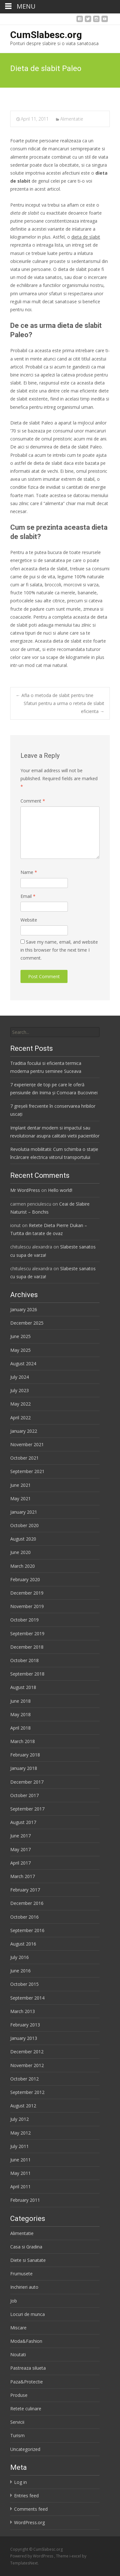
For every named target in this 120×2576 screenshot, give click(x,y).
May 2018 (20, 1714)
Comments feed (31, 2509)
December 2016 (27, 1903)
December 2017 (27, 1782)
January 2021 (23, 1512)
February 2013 (25, 2025)
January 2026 (23, 1309)
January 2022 (23, 1431)
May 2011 (20, 2173)
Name (28, 872)
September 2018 (27, 1674)
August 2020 (23, 1539)
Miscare (18, 2328)
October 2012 (24, 2079)
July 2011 (19, 2146)
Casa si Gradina (26, 2247)
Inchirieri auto (24, 2287)
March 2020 (22, 1566)
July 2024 (19, 1377)
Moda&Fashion (26, 2341)
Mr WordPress (25, 1190)
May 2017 (20, 1849)
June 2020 (20, 1552)
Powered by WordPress (32, 2556)
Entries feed (26, 2496)
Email (28, 896)
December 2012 (27, 2052)
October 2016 (24, 1917)
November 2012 (27, 2065)
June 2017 (20, 1836)
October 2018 (24, 1660)
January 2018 (23, 1768)
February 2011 (25, 2200)
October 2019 (24, 1620)
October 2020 (24, 1525)
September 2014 (27, 1998)
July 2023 (19, 1390)
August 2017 (23, 1822)
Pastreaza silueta (28, 2368)
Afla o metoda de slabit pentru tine (54, 695)
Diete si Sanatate (28, 2260)
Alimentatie (71, 119)
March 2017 (22, 1876)
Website (28, 920)
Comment (32, 801)
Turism (17, 2435)
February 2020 (25, 1579)
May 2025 (20, 1350)
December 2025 (27, 1323)
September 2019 (27, 1633)
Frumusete (21, 2274)
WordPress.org (29, 2522)
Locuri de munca (27, 2314)
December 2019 (27, 1593)
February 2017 (25, 1890)
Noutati (18, 2354)
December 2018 (27, 1647)
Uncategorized (25, 2449)
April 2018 (20, 1728)
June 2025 (20, 1336)
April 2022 (20, 1418)
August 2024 (23, 1363)
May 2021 (20, 1498)
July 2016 (19, 1957)
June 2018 (20, 1701)
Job (13, 2301)
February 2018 (25, 1755)
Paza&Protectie (26, 2382)
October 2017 (24, 1795)
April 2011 (20, 2187)
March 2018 (22, 1741)
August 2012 (23, 2106)
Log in (20, 2482)
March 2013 (22, 2011)
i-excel (75, 2556)
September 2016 (27, 1930)
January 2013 (23, 2038)
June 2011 (20, 2160)
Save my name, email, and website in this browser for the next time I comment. (59, 950)
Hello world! (60, 1190)
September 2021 (27, 1471)
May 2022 (20, 1404)
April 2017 (20, 1863)
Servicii (17, 2422)
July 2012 (19, 2119)
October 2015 (24, 1984)
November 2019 (27, 1606)
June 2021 (20, 1485)
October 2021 (24, 1458)
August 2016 (23, 1944)
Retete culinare (25, 2409)
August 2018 (23, 1687)
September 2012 (27, 2092)
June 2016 (20, 1971)
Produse (19, 2395)
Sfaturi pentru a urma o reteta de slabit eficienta (64, 707)
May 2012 (20, 2133)
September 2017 (27, 1809)
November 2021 (27, 1444)
